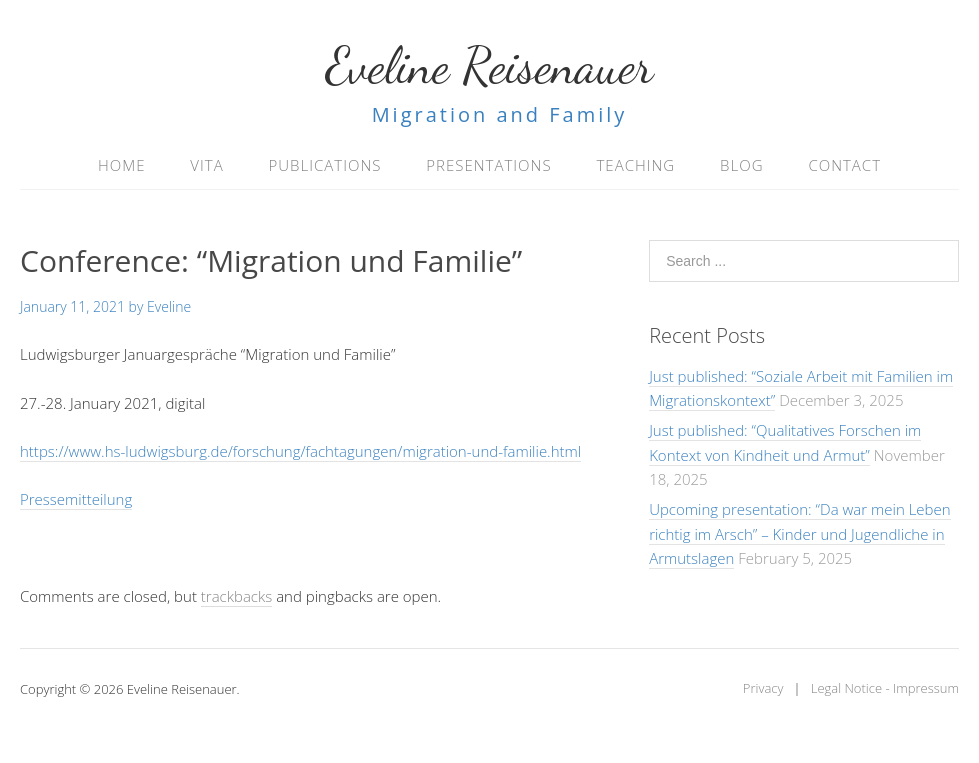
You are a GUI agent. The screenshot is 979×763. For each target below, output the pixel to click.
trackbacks (236, 596)
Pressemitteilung (76, 499)
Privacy (763, 688)
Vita (206, 165)
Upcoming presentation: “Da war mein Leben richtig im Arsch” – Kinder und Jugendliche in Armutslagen (799, 533)
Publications (325, 165)
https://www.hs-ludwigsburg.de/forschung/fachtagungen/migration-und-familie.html (300, 451)
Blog (741, 165)
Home (121, 165)
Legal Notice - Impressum (885, 688)
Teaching (635, 165)
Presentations (488, 165)
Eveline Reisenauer (490, 66)
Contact (844, 165)
